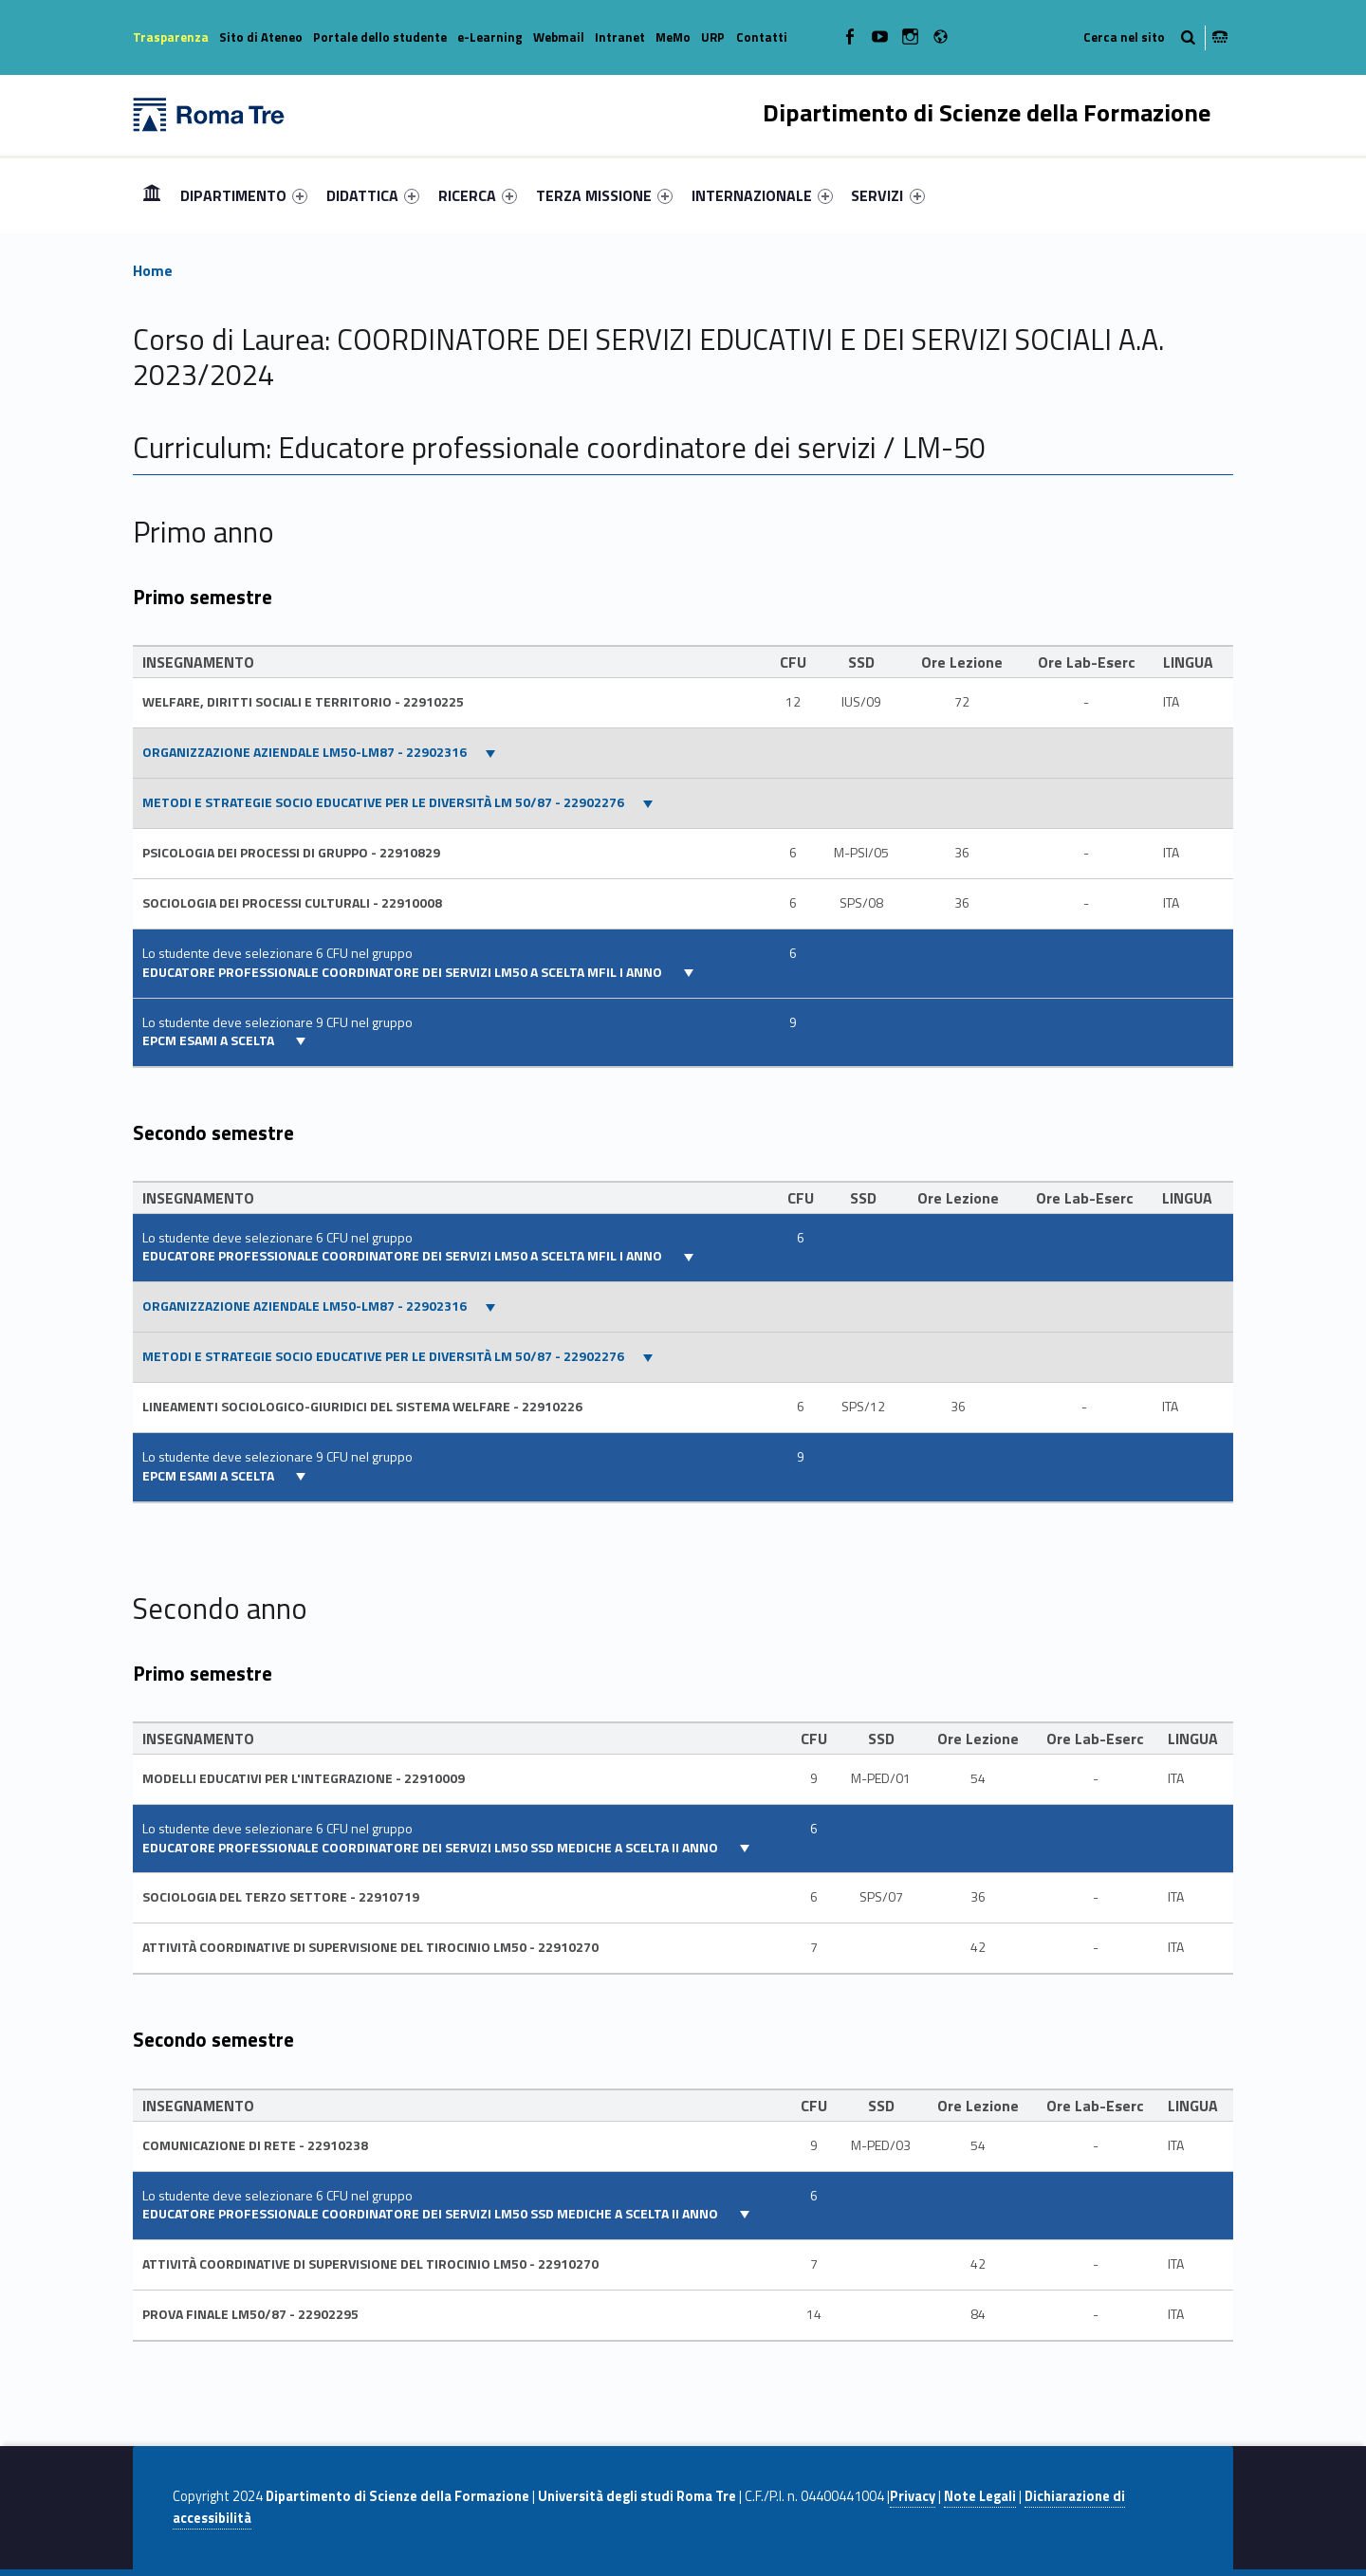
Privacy (912, 2496)
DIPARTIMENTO (243, 195)
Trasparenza (171, 37)
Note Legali (980, 2496)
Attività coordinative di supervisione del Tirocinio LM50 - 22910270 (370, 1947)
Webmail (558, 37)
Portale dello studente (380, 37)
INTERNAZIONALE (762, 195)
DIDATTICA (372, 195)
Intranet (620, 37)
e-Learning (490, 37)
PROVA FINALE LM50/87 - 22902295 (250, 2314)
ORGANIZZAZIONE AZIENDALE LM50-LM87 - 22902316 (304, 752)
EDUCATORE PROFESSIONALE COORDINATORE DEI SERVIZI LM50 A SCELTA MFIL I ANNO (403, 972)
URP (713, 37)
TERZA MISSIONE (604, 195)
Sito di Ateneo (261, 37)
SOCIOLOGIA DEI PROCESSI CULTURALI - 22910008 (292, 902)
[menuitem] (152, 195)
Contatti (761, 37)
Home (152, 194)
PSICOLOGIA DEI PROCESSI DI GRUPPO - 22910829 (291, 852)
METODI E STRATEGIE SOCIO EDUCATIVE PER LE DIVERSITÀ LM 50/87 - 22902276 (383, 802)
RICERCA (477, 195)
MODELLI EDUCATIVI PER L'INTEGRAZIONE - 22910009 (303, 1778)
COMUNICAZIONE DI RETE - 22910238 (255, 2145)
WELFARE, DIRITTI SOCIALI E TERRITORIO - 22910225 (303, 701)
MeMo (673, 37)
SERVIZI (887, 195)
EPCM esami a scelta (209, 1040)
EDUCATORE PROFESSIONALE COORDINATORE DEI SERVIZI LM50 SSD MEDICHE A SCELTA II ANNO (431, 1847)
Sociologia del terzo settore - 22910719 (280, 1896)
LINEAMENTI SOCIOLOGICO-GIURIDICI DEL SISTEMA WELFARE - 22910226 (362, 1406)
